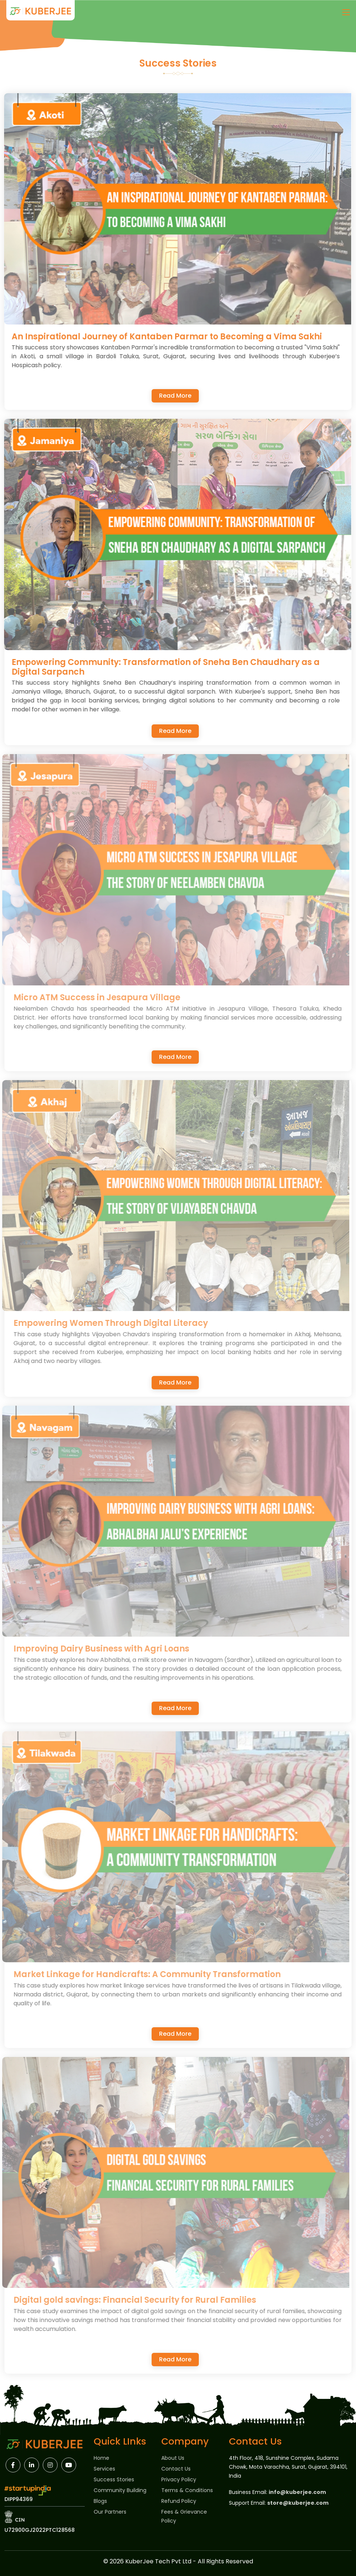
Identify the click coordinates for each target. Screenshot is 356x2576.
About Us (172, 2458)
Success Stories (114, 2479)
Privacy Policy (178, 2479)
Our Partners (110, 2511)
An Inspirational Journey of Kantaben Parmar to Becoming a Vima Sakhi (169, 336)
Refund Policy (178, 2501)
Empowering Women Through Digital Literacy (115, 1323)
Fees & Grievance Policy (184, 2516)
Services (104, 2468)
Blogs (100, 2501)
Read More (175, 395)
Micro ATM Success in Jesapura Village (101, 997)
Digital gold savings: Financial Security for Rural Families (139, 2300)
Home (101, 2458)
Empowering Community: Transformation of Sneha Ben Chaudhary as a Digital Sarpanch (168, 667)
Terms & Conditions (187, 2490)
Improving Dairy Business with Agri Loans (106, 1648)
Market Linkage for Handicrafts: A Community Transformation (151, 1974)
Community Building (120, 2490)
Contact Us (176, 2468)
